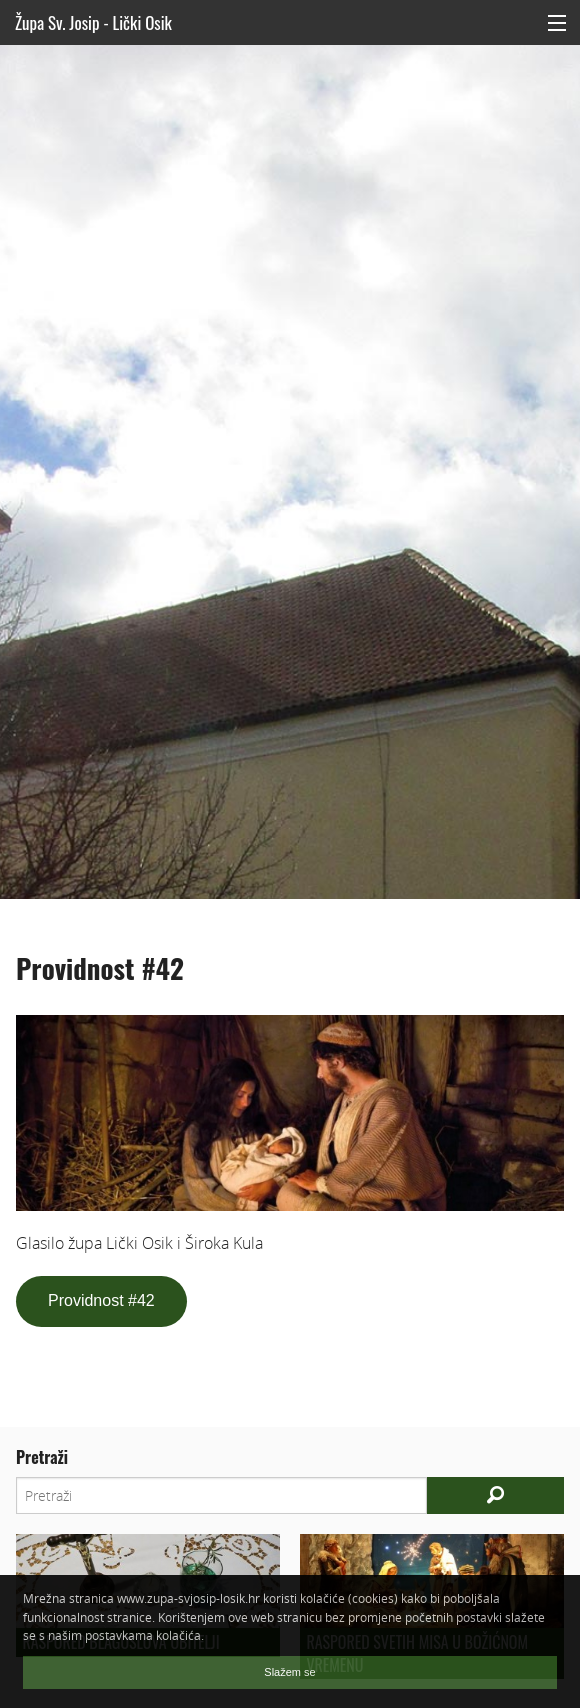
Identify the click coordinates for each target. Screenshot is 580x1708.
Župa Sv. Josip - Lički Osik (93, 22)
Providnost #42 (101, 1300)
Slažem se (289, 1672)
